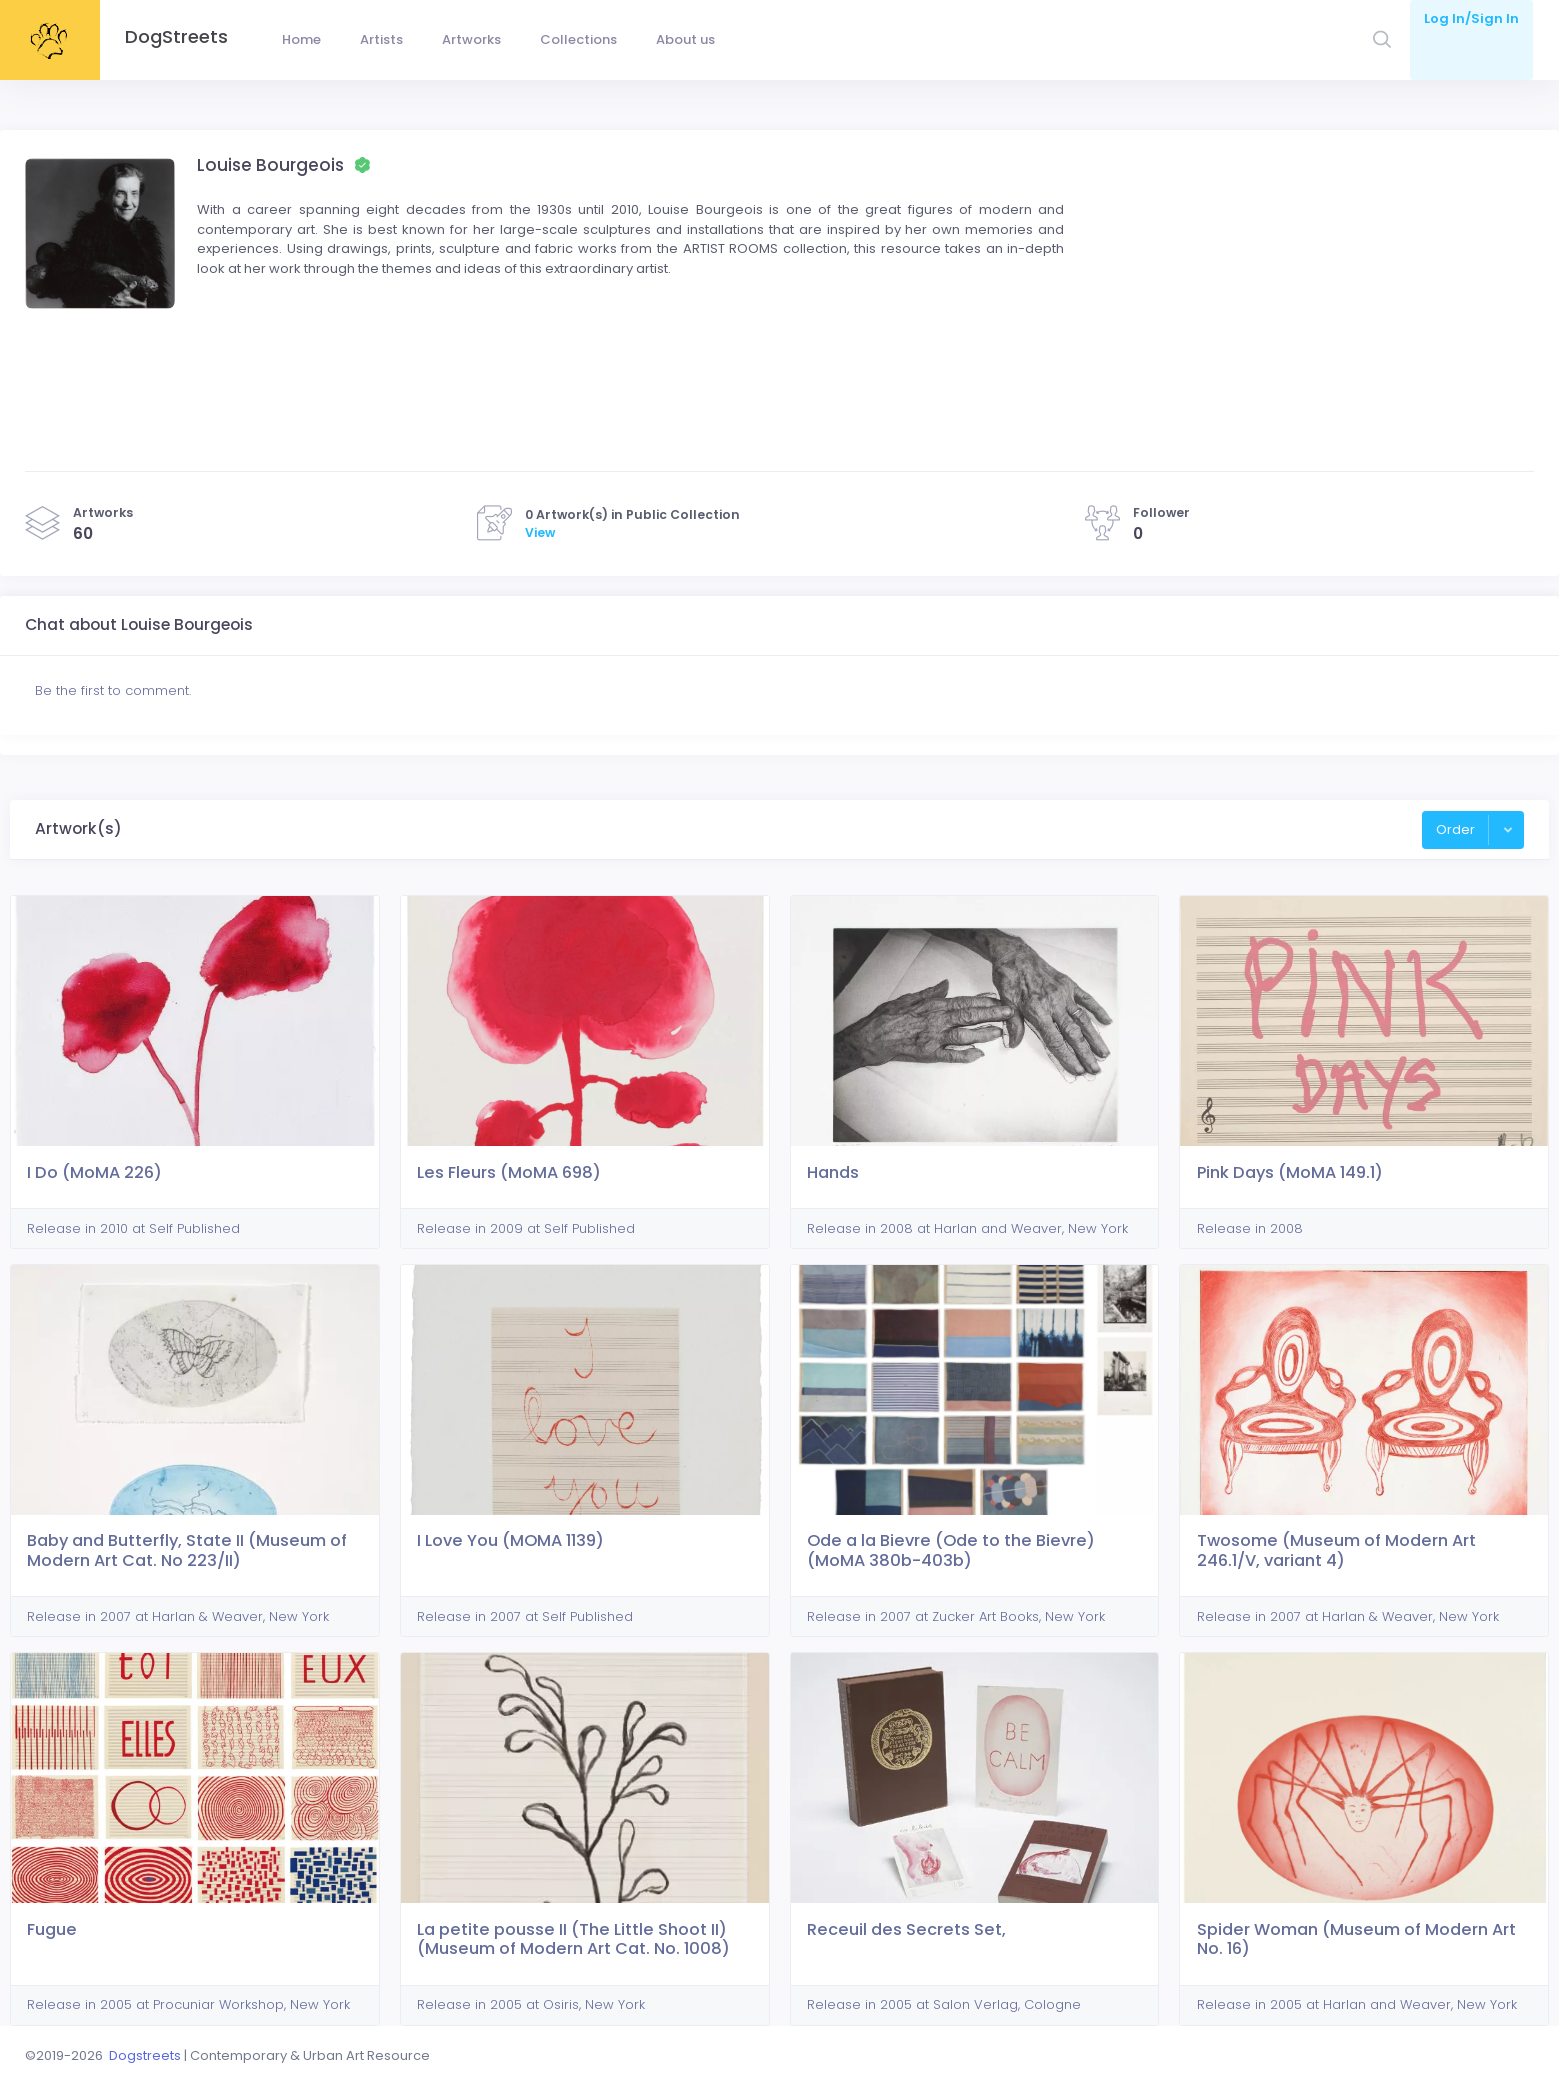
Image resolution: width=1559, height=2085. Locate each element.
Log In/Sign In (1471, 18)
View (540, 532)
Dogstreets (145, 2055)
